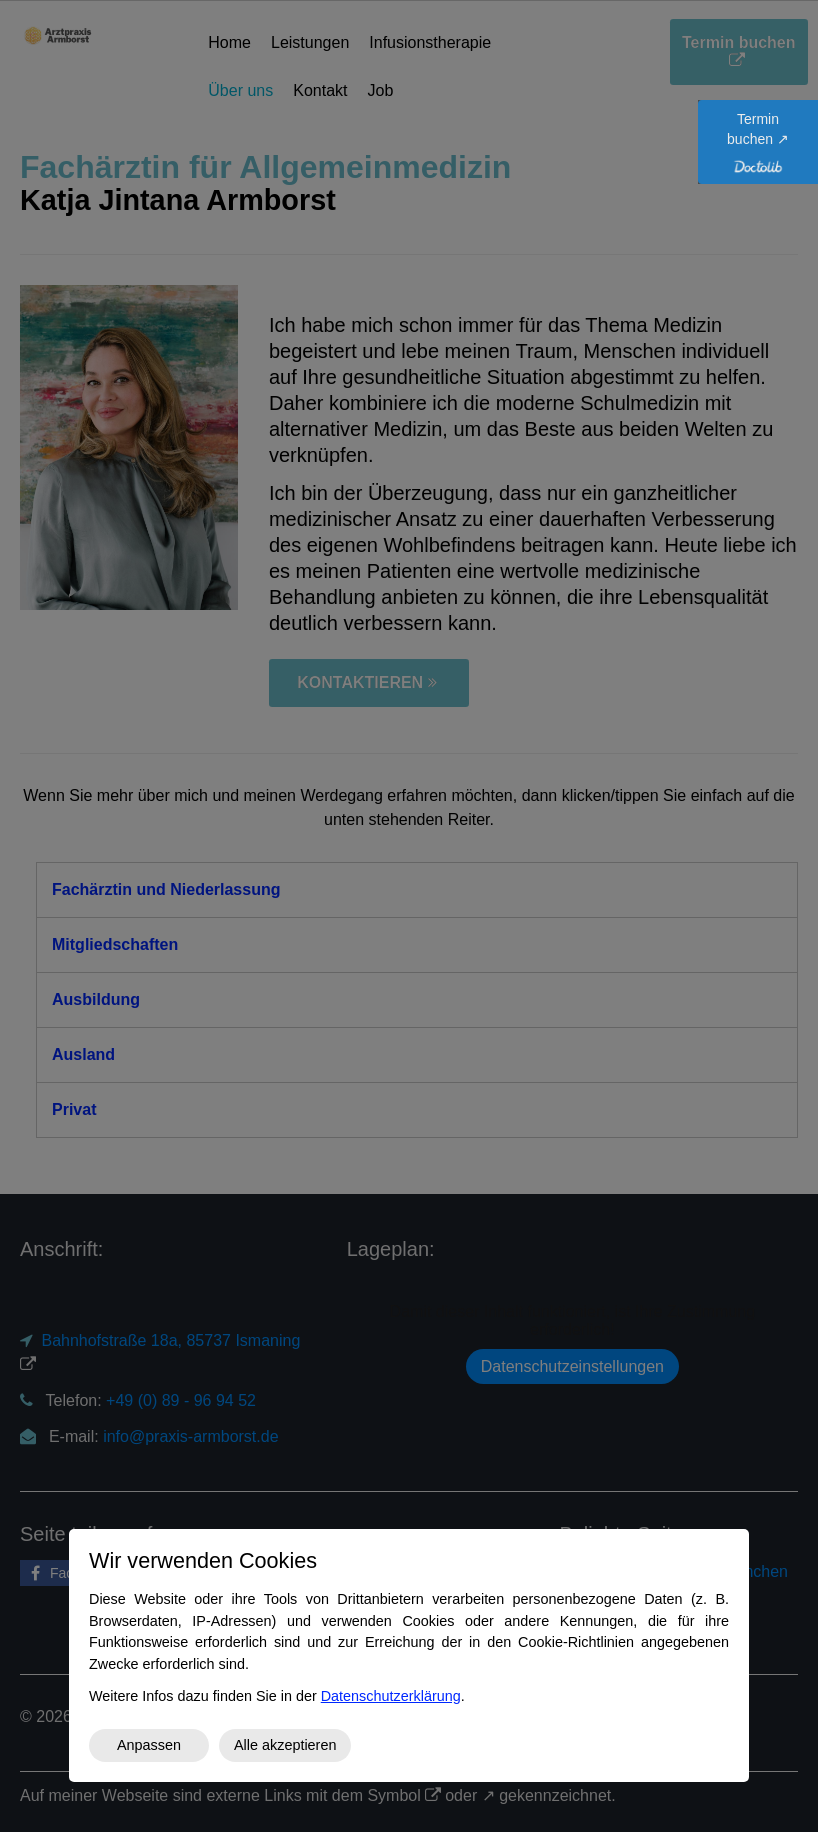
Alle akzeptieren (285, 1745)
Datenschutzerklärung (391, 1696)
